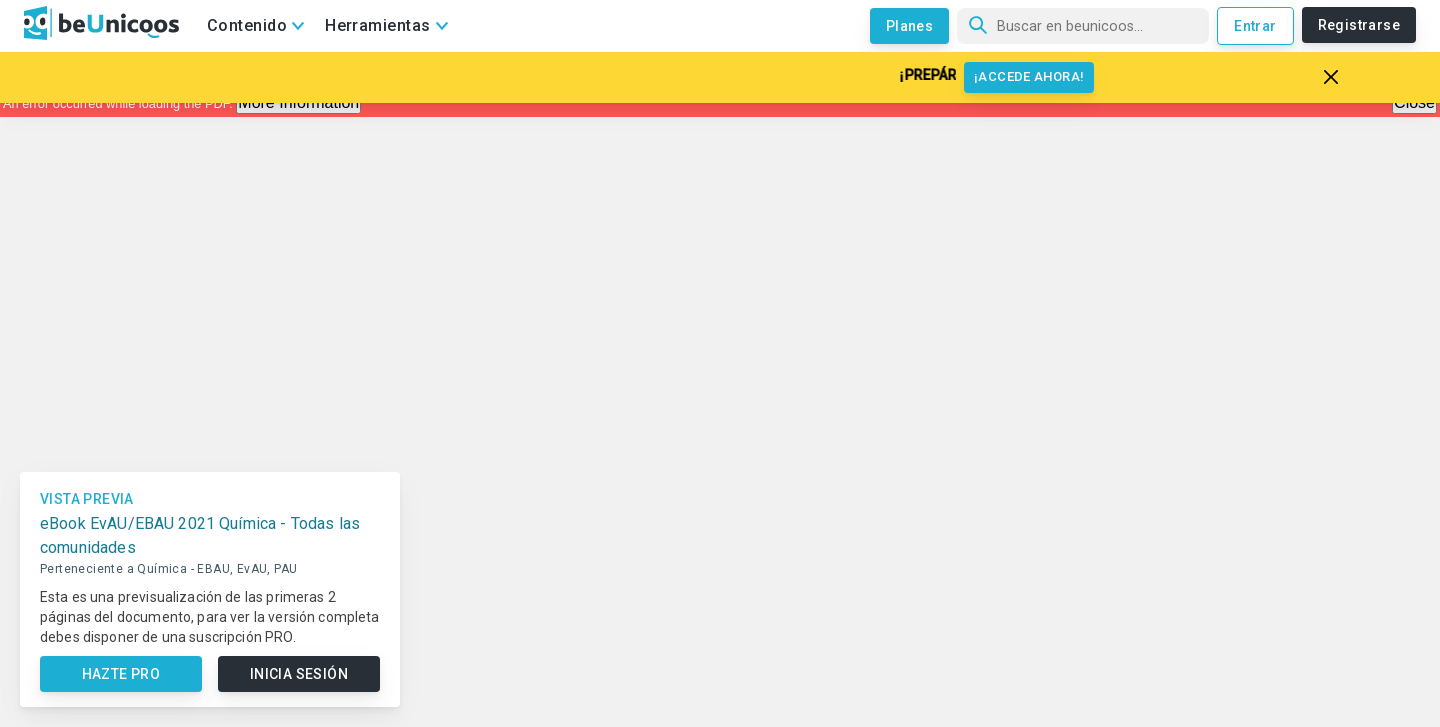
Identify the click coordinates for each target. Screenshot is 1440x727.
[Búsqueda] (1083, 26)
